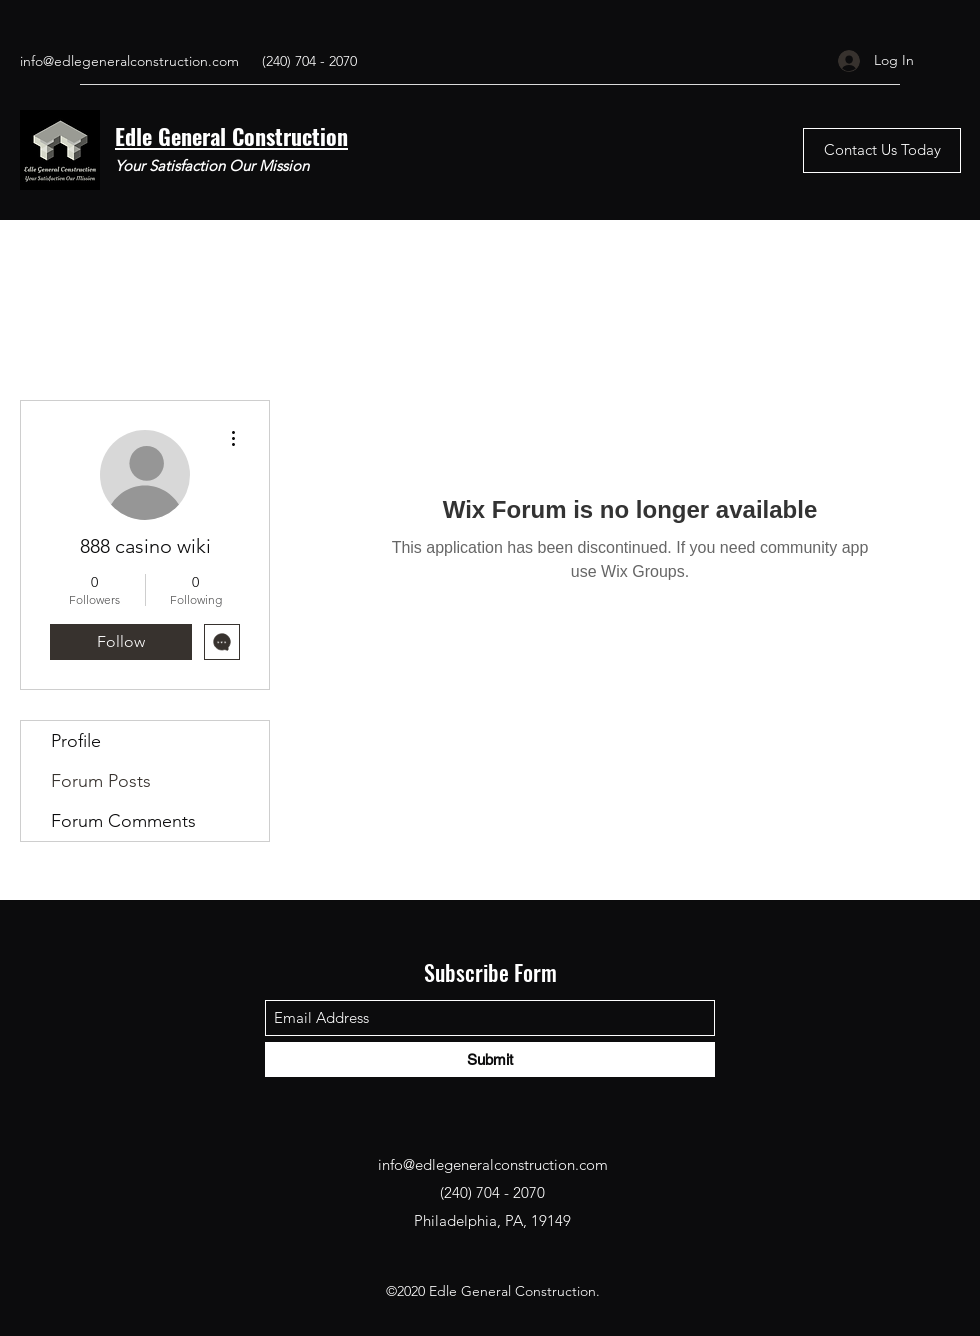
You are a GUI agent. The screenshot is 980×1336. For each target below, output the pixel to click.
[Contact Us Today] (882, 150)
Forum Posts (101, 781)
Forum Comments (123, 821)
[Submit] (490, 1059)
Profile (76, 741)
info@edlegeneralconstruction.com (129, 61)
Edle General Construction (231, 136)
